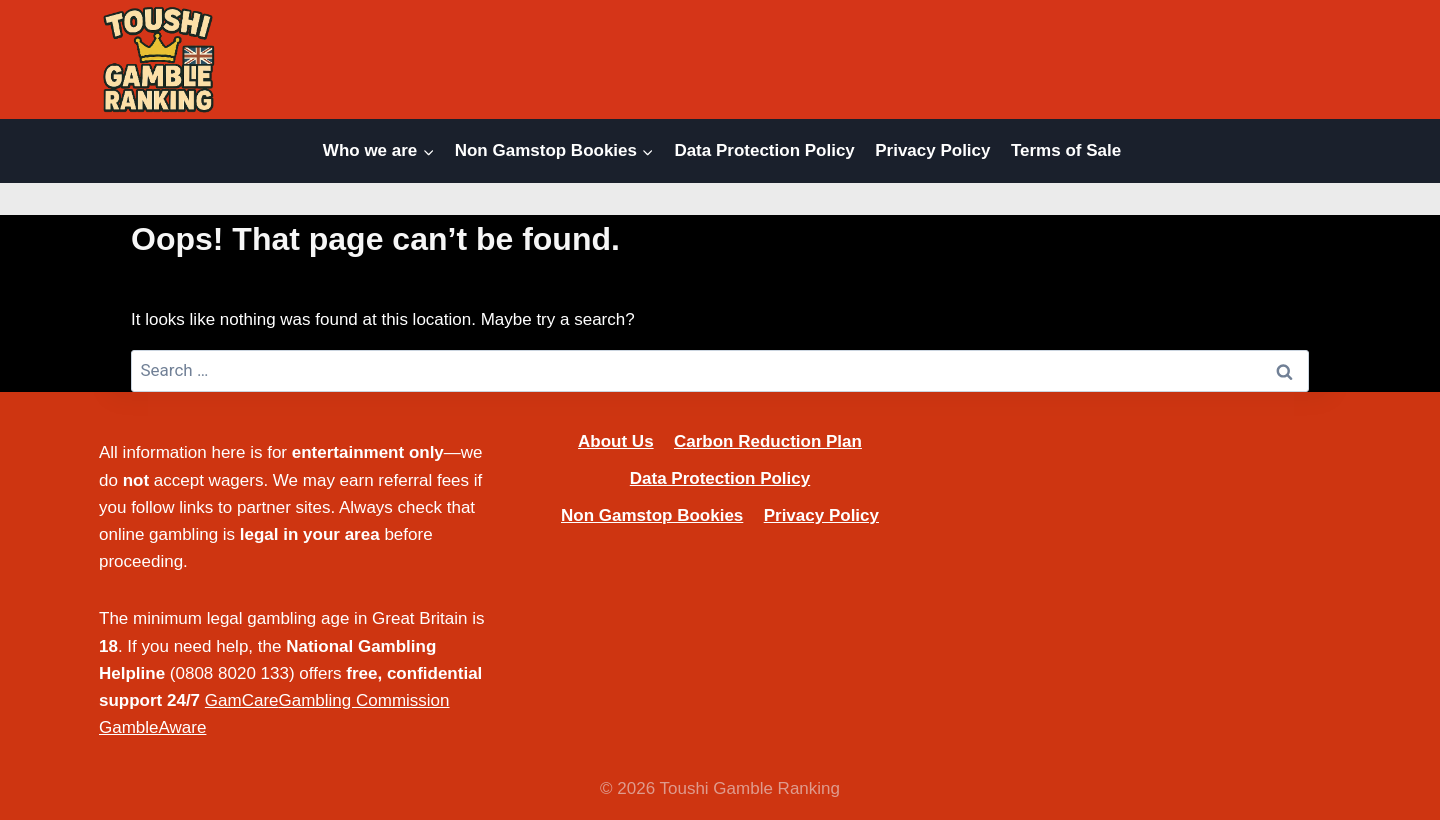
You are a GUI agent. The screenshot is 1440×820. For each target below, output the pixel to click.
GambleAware (152, 727)
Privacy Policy (932, 150)
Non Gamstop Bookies (652, 515)
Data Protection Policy (764, 150)
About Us (616, 441)
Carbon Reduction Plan (768, 441)
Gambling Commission (364, 700)
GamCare (242, 700)
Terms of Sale (1066, 150)
